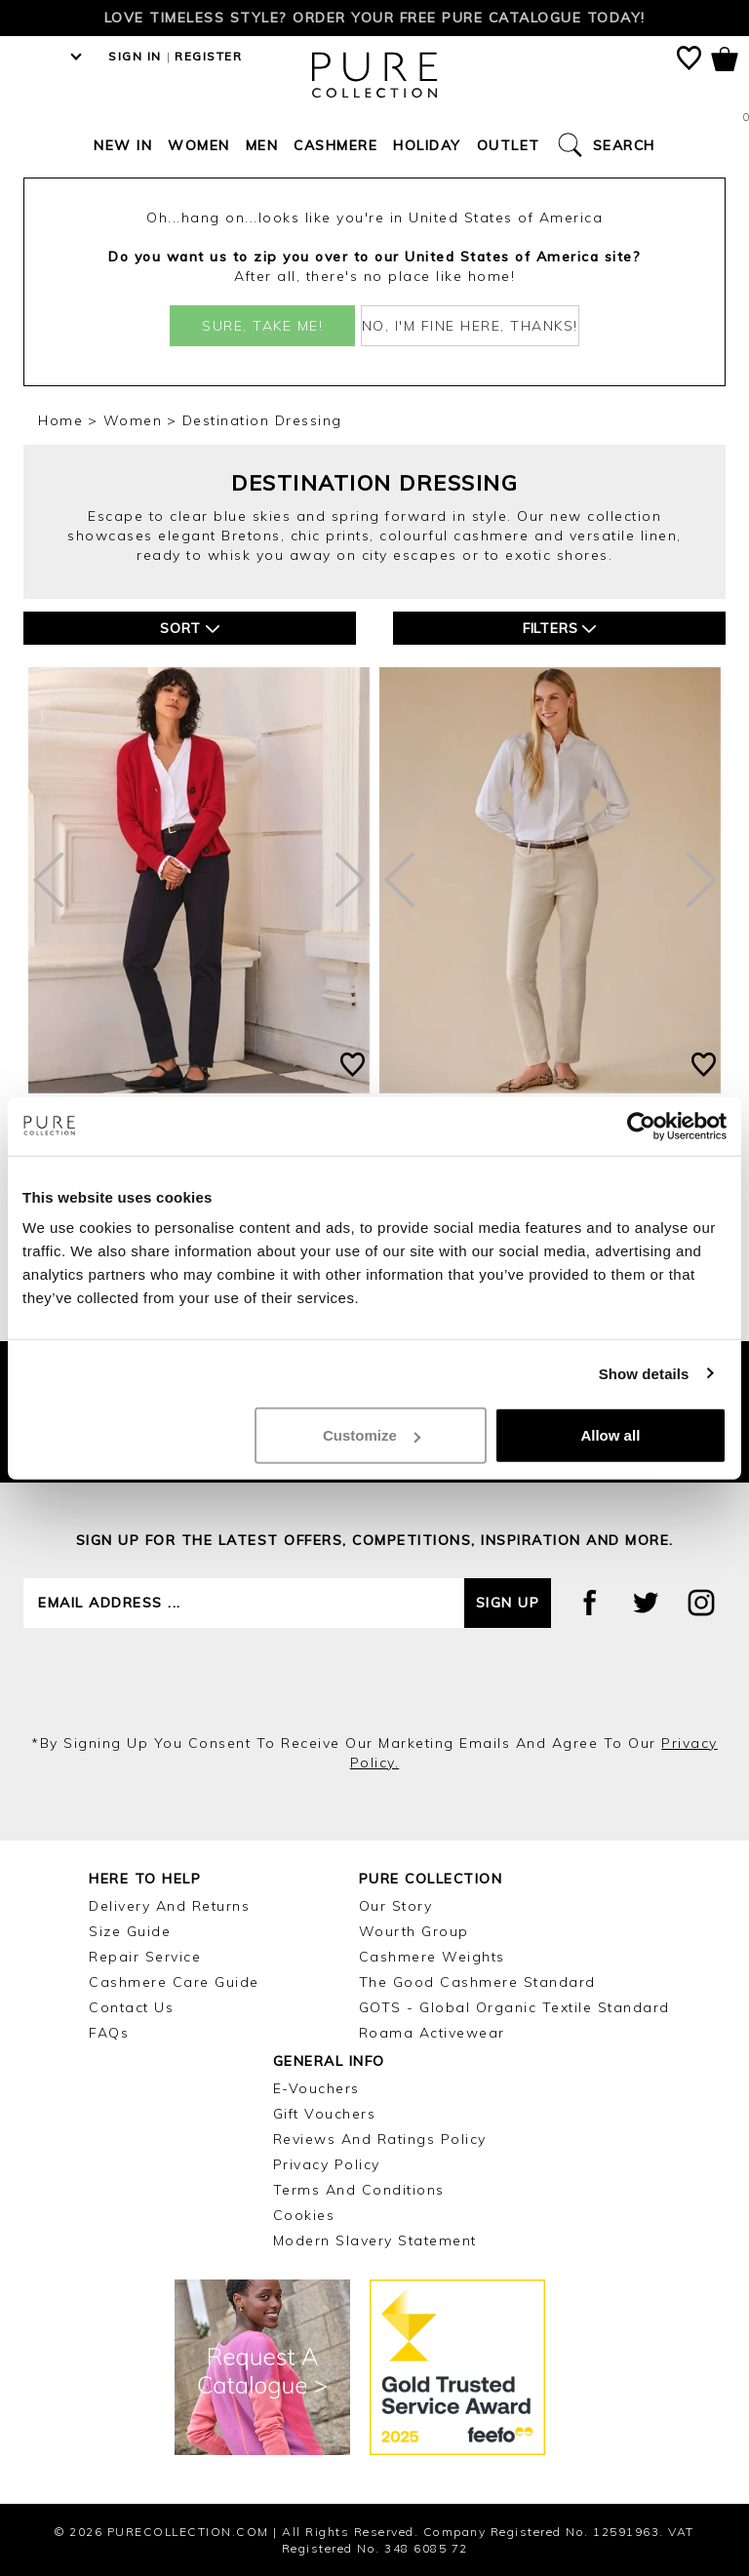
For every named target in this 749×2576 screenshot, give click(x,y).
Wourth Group (414, 1931)
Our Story (396, 1906)
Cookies (304, 2215)
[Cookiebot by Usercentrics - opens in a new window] (641, 1125)
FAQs (109, 2032)
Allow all (610, 1435)
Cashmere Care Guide (174, 1982)
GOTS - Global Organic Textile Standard (514, 2007)
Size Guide (130, 1931)
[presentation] (374, 1681)
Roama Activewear (432, 2032)
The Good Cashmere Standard (477, 1982)
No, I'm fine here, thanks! (470, 326)
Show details (644, 1373)
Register (208, 56)
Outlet (508, 145)
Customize (371, 1435)
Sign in (135, 56)
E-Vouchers (316, 2088)
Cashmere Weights (432, 1956)
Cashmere (335, 145)
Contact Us (131, 2007)
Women (199, 145)
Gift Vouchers (324, 2113)
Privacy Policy (326, 2164)
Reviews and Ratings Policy (380, 2139)
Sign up (508, 1602)
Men (262, 145)
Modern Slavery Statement (375, 2240)
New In (123, 145)
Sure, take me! (262, 326)
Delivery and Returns (169, 1906)
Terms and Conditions (359, 2190)
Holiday (427, 145)
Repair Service (145, 1956)
